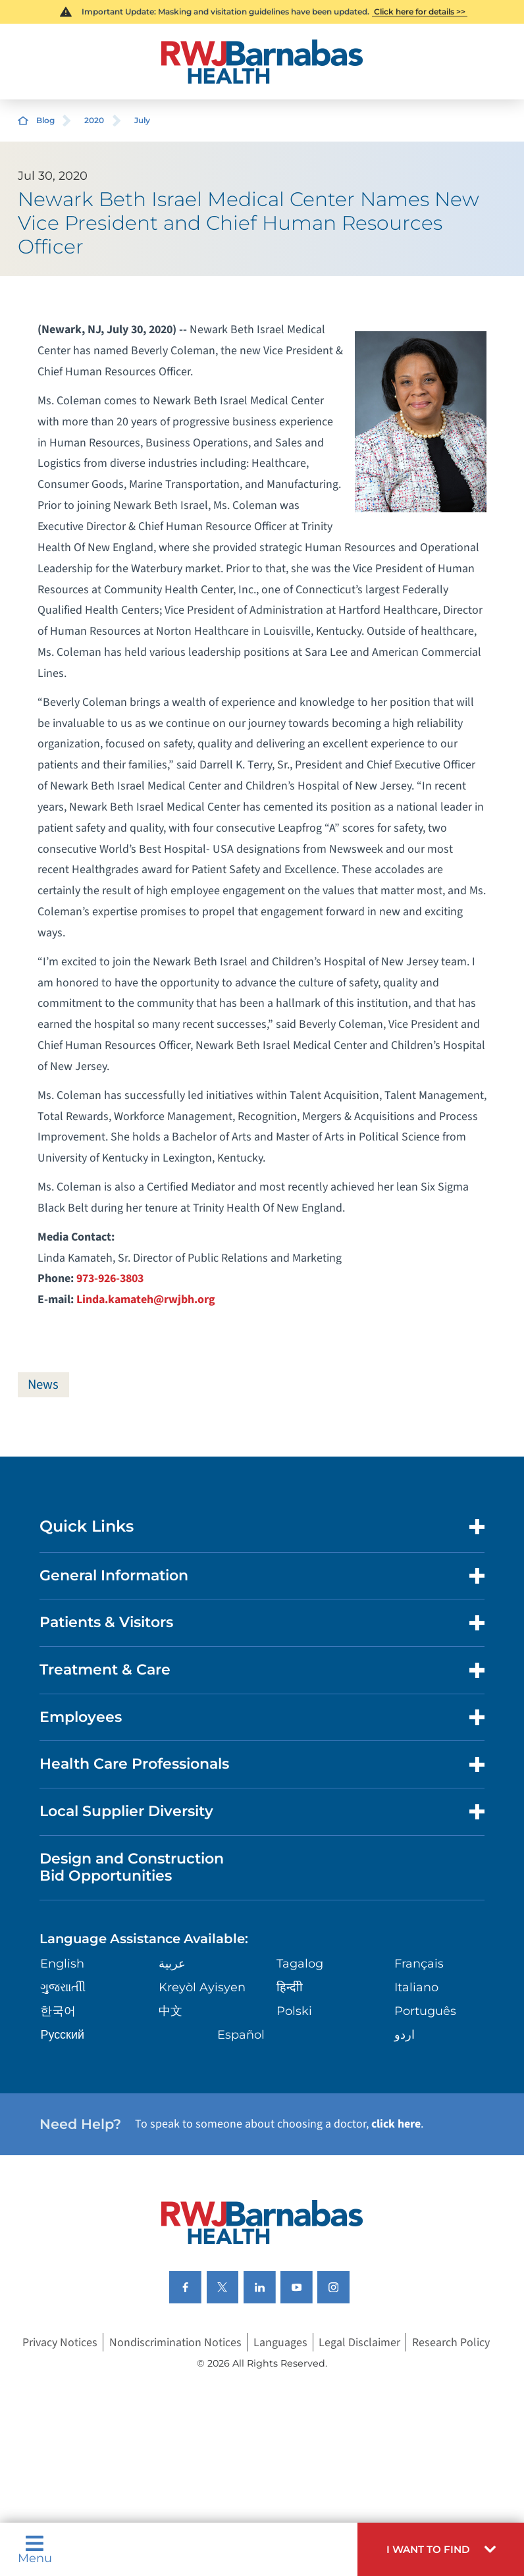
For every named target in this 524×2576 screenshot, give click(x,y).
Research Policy (451, 2342)
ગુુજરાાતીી (63, 1988)
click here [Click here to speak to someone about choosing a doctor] (396, 2124)
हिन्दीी (289, 1988)
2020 (94, 120)
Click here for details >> (419, 11)
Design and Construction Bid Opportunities (131, 1867)
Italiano (416, 1988)
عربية (172, 1964)
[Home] (262, 62)
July (142, 120)
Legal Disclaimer (359, 2342)
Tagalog (299, 1964)
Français (419, 1964)
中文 (170, 2011)
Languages (280, 2342)
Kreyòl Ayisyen (202, 1988)
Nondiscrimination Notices (175, 2342)
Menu (35, 2549)
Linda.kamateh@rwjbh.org (145, 1299)
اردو (404, 2034)
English (62, 1964)
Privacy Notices (59, 2342)
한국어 (58, 2011)
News (44, 1384)
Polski (294, 2011)
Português (425, 2011)
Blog (45, 120)
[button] (440, 2549)
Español (241, 2034)
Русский (62, 2034)
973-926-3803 (110, 1278)
